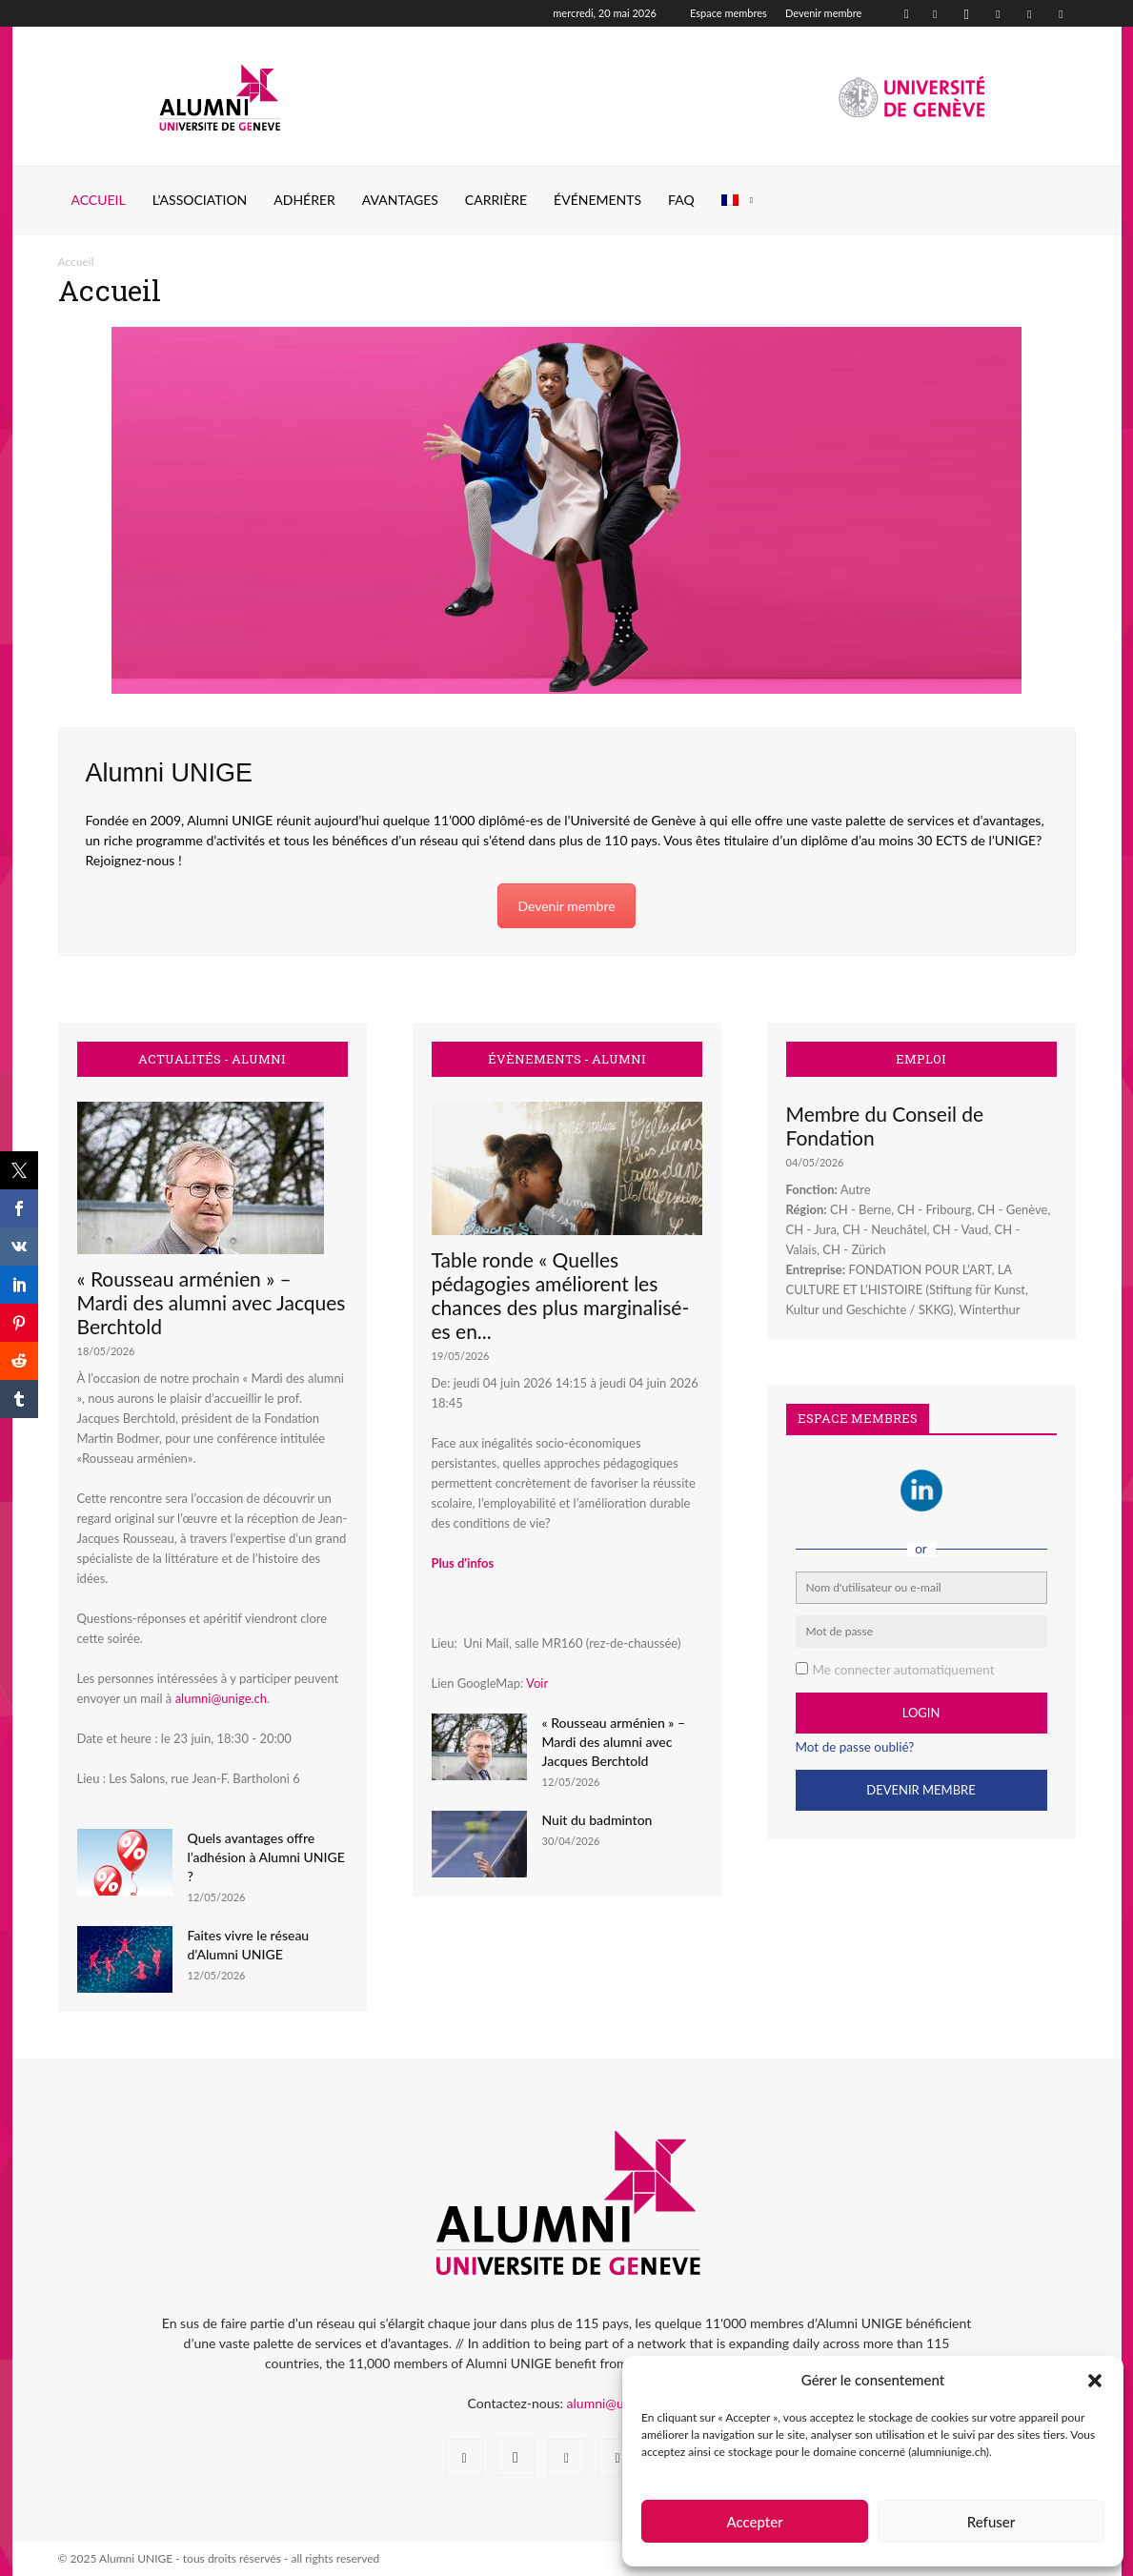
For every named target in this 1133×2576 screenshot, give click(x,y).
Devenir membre (823, 13)
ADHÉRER (304, 200)
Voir (537, 1683)
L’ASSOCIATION (200, 200)
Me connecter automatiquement (904, 1669)
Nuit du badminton (597, 1820)
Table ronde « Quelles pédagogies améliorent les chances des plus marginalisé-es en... (561, 1295)
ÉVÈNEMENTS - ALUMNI (567, 1059)
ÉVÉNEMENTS (597, 200)
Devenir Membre (920, 1789)
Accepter (754, 2521)
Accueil (98, 200)
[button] (1094, 2380)
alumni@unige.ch (221, 1698)
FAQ (681, 200)
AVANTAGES (400, 200)
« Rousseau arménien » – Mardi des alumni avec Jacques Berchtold (211, 1302)
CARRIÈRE (496, 200)
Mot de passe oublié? (855, 1747)
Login (921, 1712)
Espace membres (728, 13)
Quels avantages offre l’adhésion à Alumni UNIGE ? (266, 1857)
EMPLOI (921, 1059)
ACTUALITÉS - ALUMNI (212, 1059)
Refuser (991, 2521)
